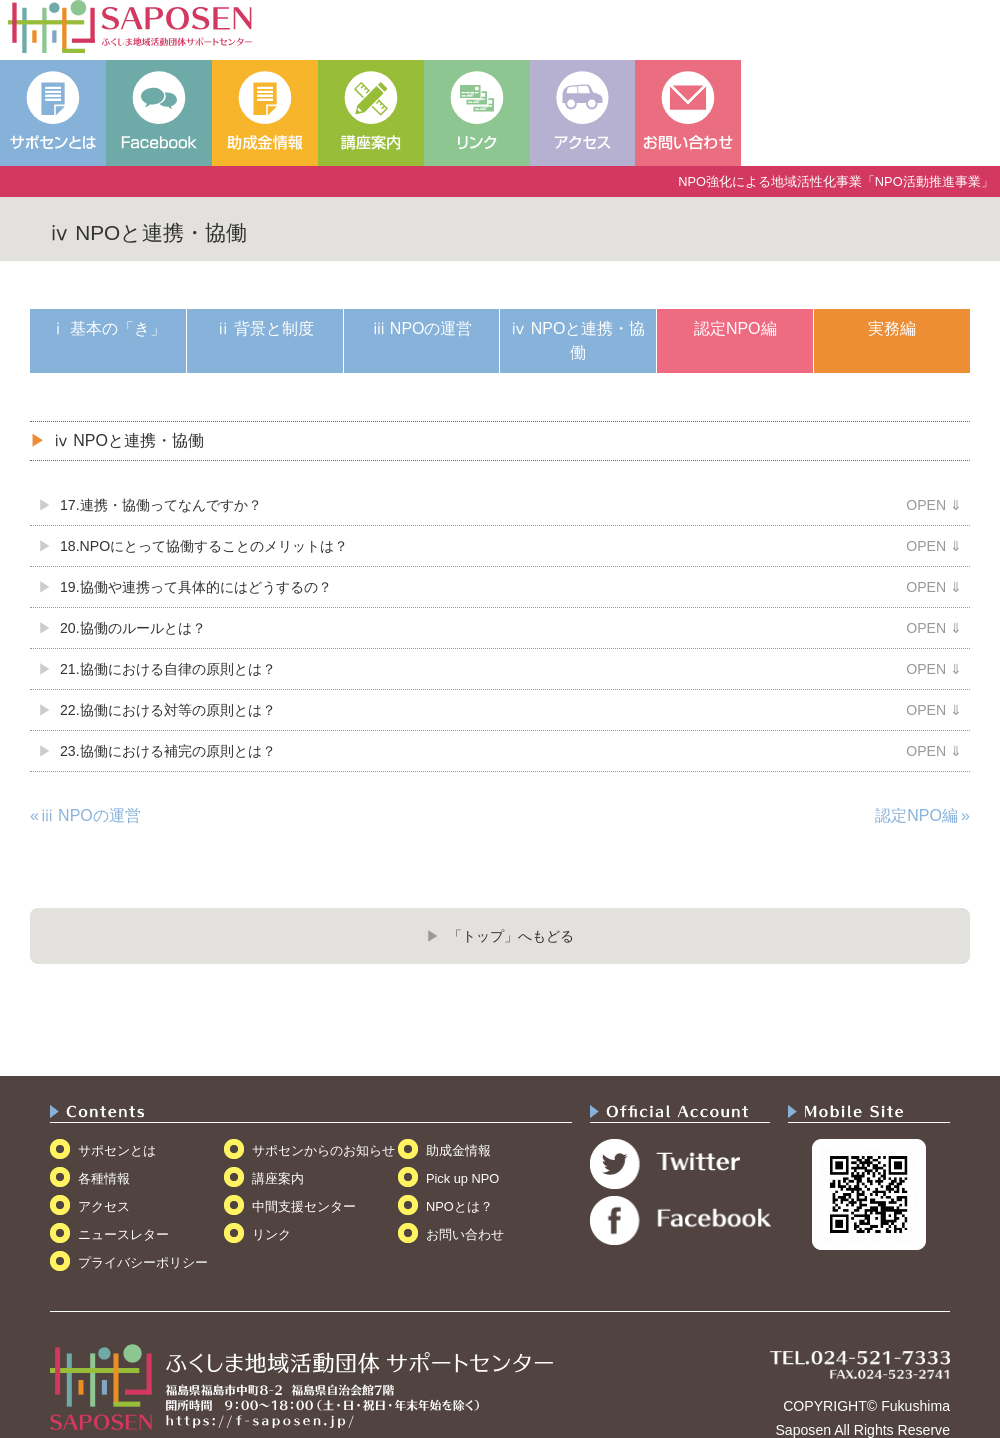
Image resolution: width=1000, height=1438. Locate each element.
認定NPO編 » (922, 815)
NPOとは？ (459, 1206)
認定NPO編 (735, 328)
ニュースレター (123, 1234)
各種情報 (104, 1178)
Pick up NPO (462, 1178)
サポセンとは (117, 1150)
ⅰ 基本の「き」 (107, 328)
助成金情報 (458, 1150)
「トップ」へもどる (511, 936)
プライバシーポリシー (143, 1262)
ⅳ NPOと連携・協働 (578, 340)
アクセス (104, 1206)
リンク (271, 1234)
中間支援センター (304, 1206)
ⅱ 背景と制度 (264, 328)
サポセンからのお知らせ (323, 1150)
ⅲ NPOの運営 (422, 328)
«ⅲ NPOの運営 (85, 815)
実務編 (892, 328)
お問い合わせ (465, 1234)
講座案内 (278, 1178)
